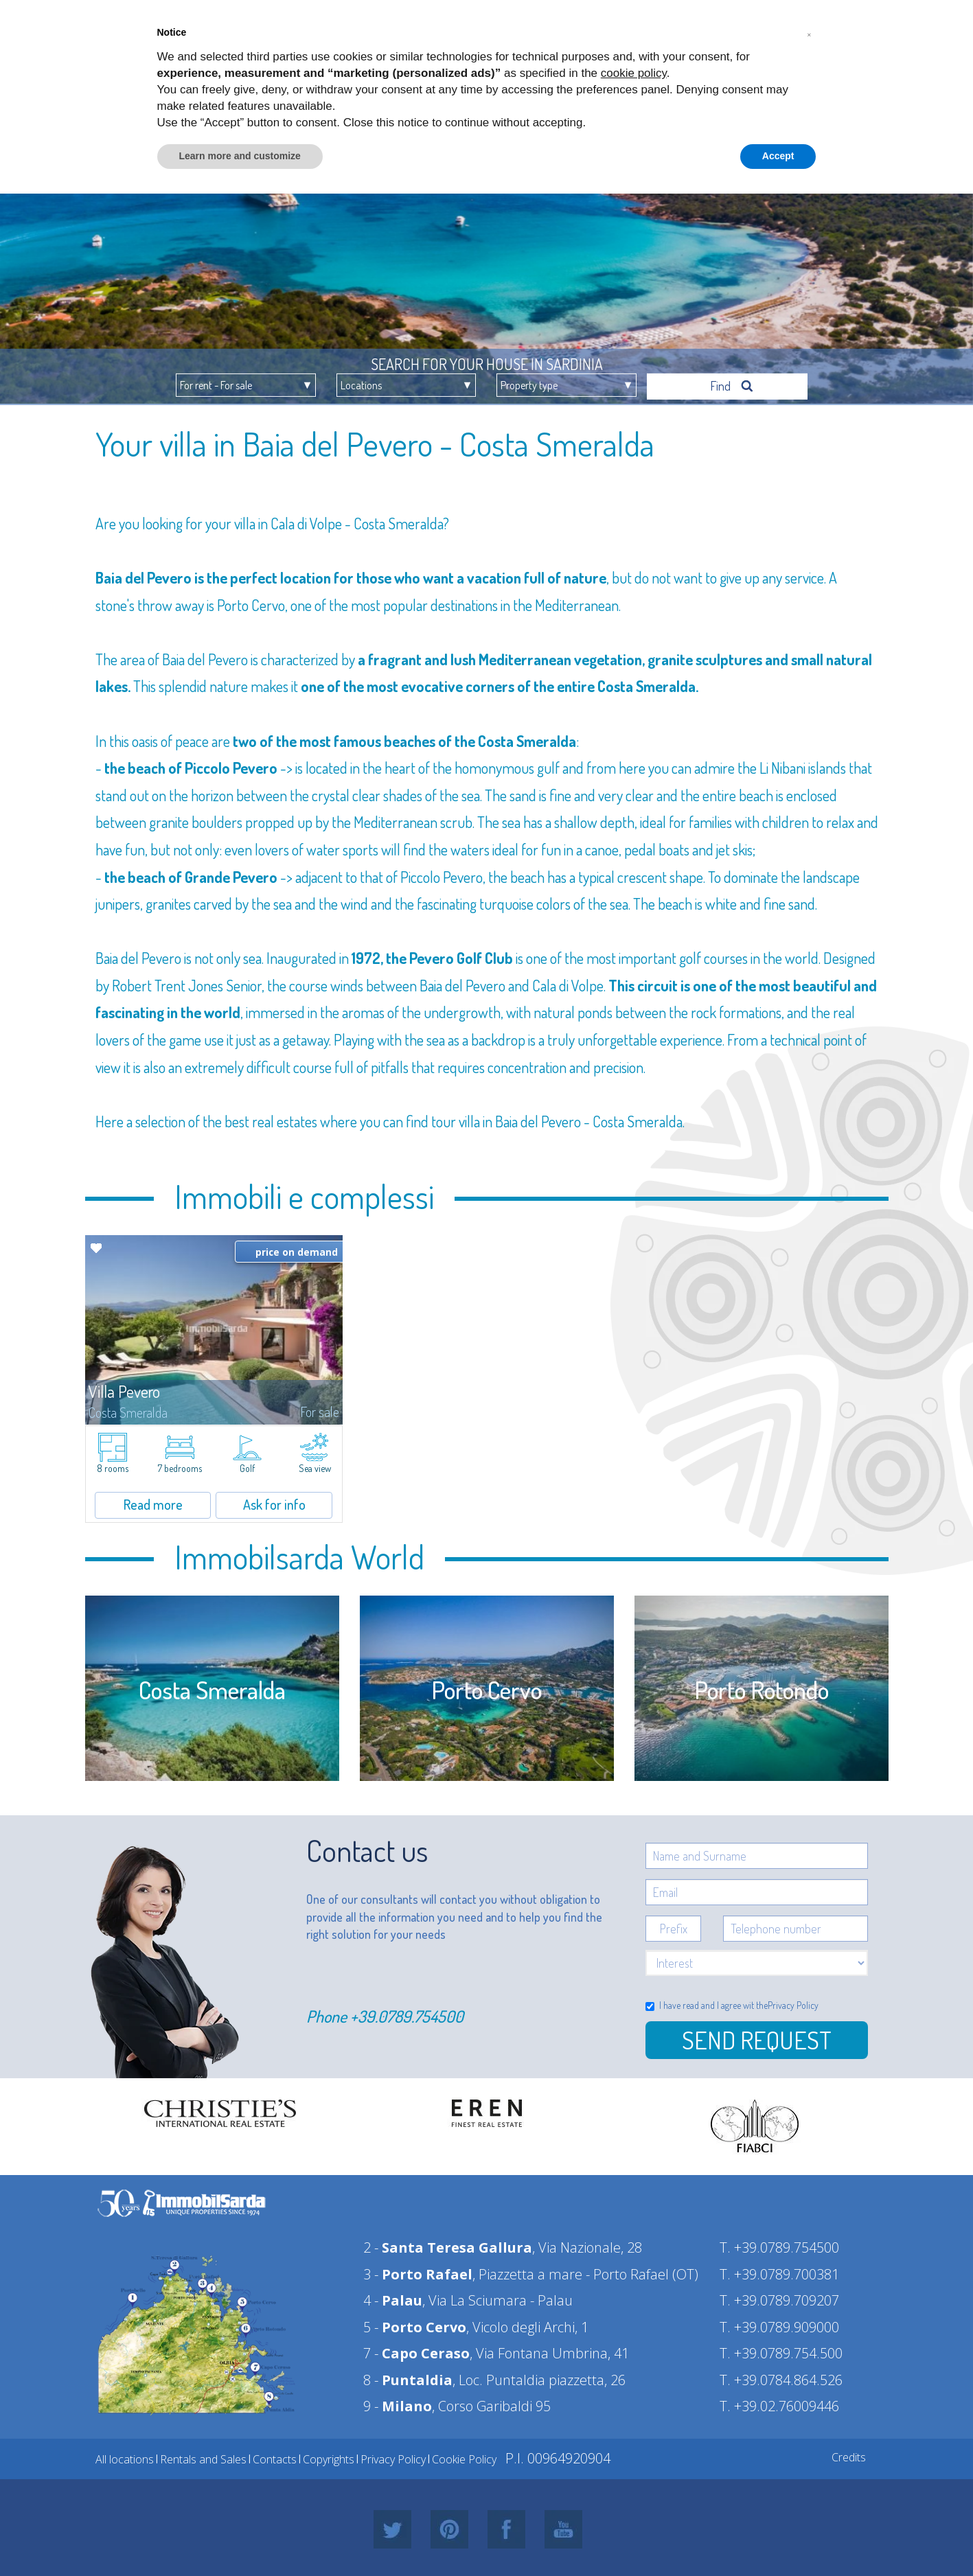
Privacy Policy (793, 2002)
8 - (408, 2376)
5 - (414, 2323)
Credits (849, 2453)
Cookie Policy (464, 2455)
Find (732, 382)
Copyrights (328, 2455)
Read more (153, 1501)
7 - (416, 2350)
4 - (392, 2297)
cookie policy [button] (634, 73)
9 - (397, 2402)
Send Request (757, 2036)
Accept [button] (778, 155)
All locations (124, 2455)
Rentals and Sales (203, 2455)
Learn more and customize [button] (240, 155)
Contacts (275, 2455)
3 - (417, 2271)
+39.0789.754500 (406, 2012)
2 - (447, 2244)
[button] (810, 33)
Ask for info (274, 1501)
